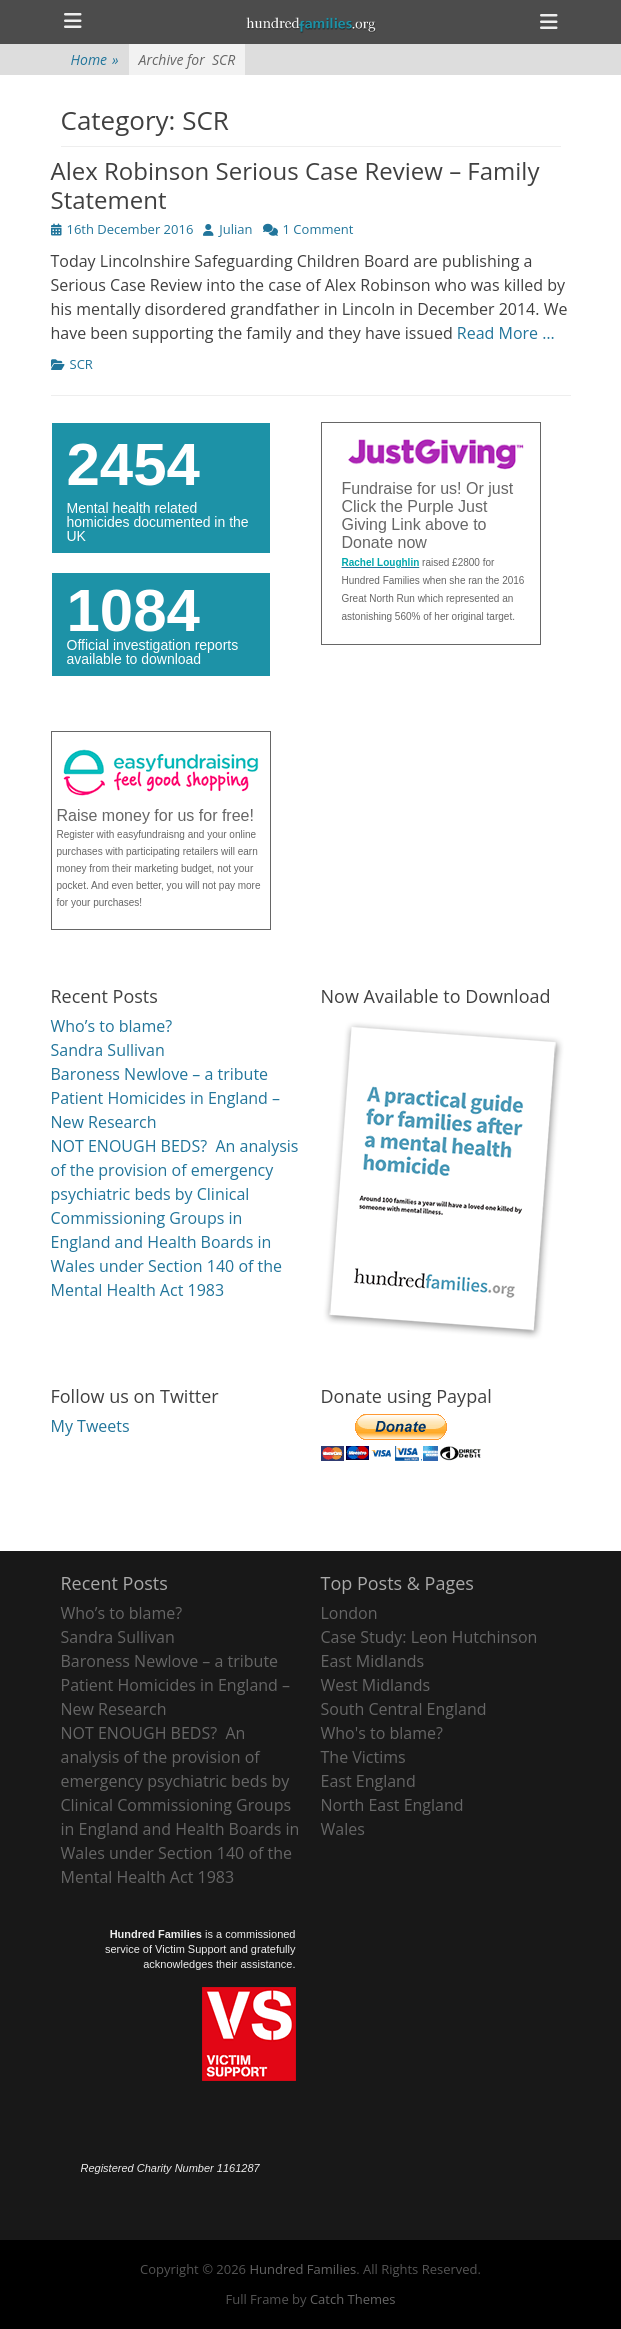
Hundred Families (302, 2269)
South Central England (404, 1709)
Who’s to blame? (112, 1026)
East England (368, 1781)
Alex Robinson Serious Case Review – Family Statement (295, 185)
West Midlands (376, 1685)
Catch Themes (353, 2299)
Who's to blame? (382, 1733)
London (349, 1613)
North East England (392, 1805)
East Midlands (373, 1661)
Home (95, 59)
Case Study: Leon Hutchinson (429, 1637)
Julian (235, 229)
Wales (343, 1829)
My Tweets (90, 1426)
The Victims (363, 1757)
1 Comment (318, 229)
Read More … (506, 333)
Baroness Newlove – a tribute (160, 1074)
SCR (81, 364)
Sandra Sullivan (108, 1050)
